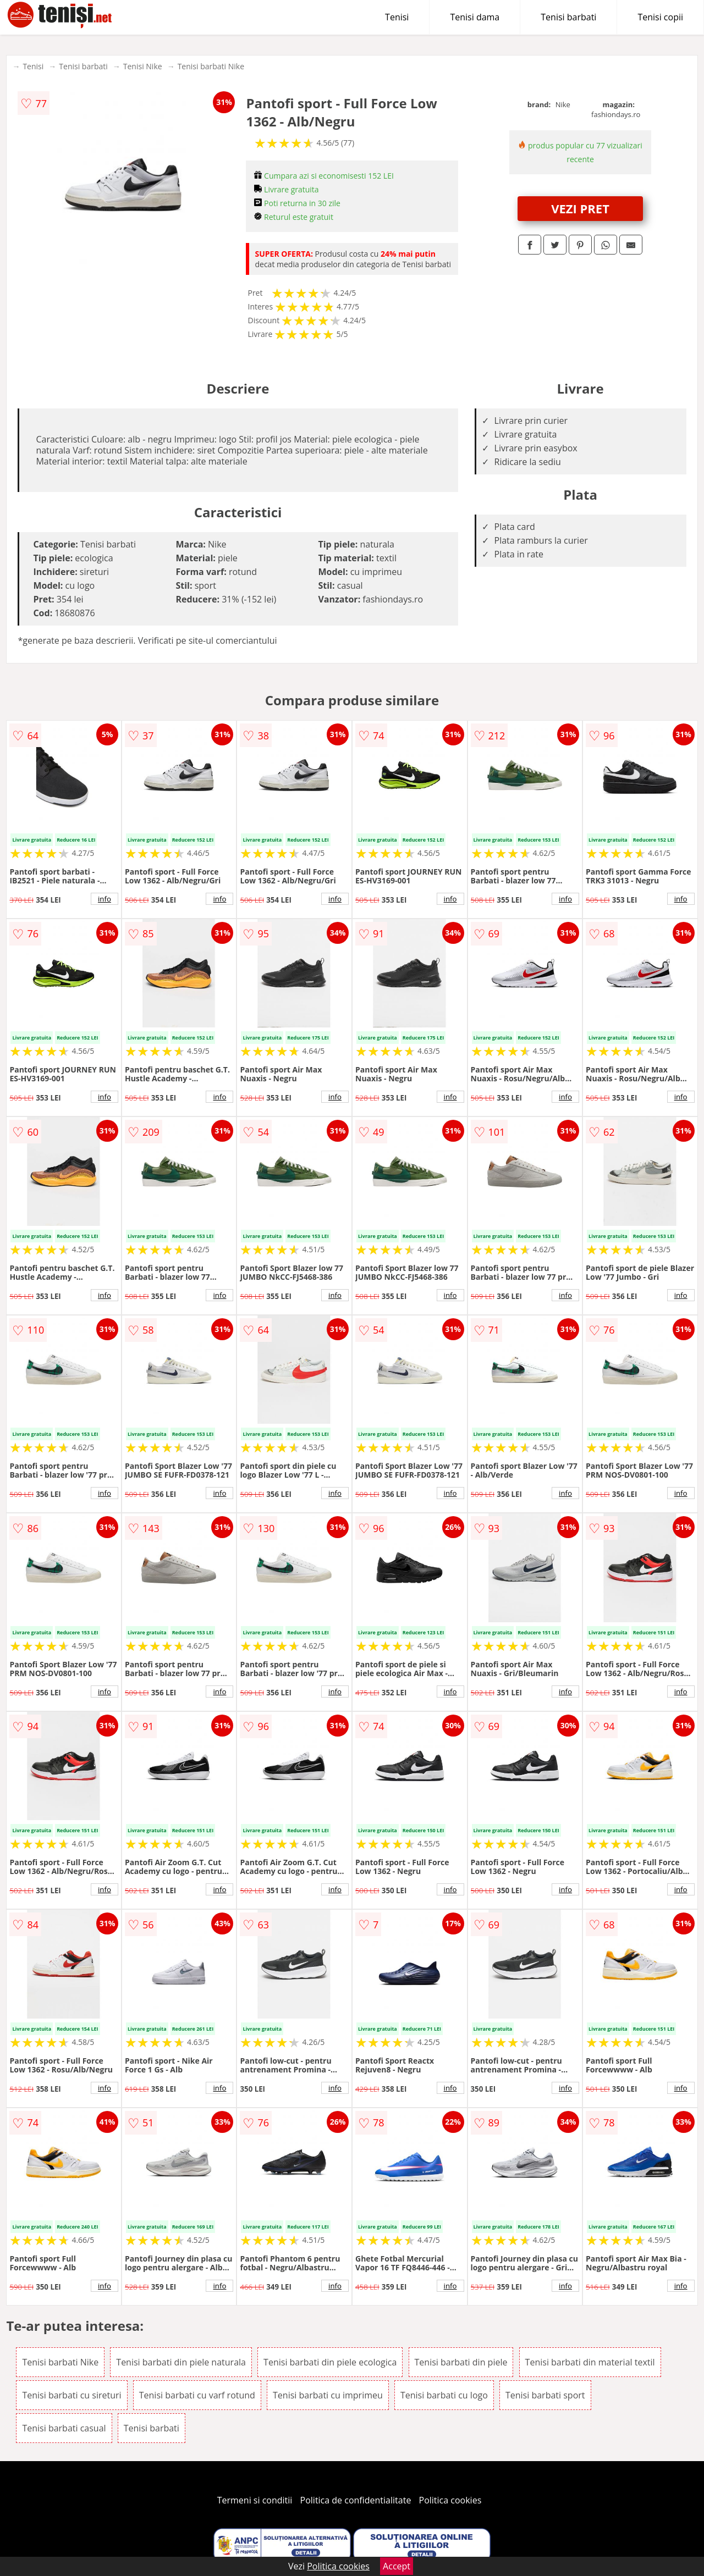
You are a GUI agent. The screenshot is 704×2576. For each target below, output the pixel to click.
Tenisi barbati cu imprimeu (328, 2395)
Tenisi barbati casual (64, 2428)
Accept (396, 2566)
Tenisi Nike (142, 66)
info (104, 899)
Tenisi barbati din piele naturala (181, 2362)
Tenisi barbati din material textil (590, 2362)
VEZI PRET (580, 208)
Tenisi (397, 17)
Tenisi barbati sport (545, 2395)
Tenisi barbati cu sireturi (71, 2395)
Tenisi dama (474, 17)
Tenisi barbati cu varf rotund (197, 2395)
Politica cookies (450, 2500)
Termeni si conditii (255, 2500)
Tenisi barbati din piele (461, 2362)
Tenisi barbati (568, 17)
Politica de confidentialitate (355, 2500)
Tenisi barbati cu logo (444, 2395)
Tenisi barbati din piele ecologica (330, 2362)
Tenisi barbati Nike (211, 66)
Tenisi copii (660, 17)
